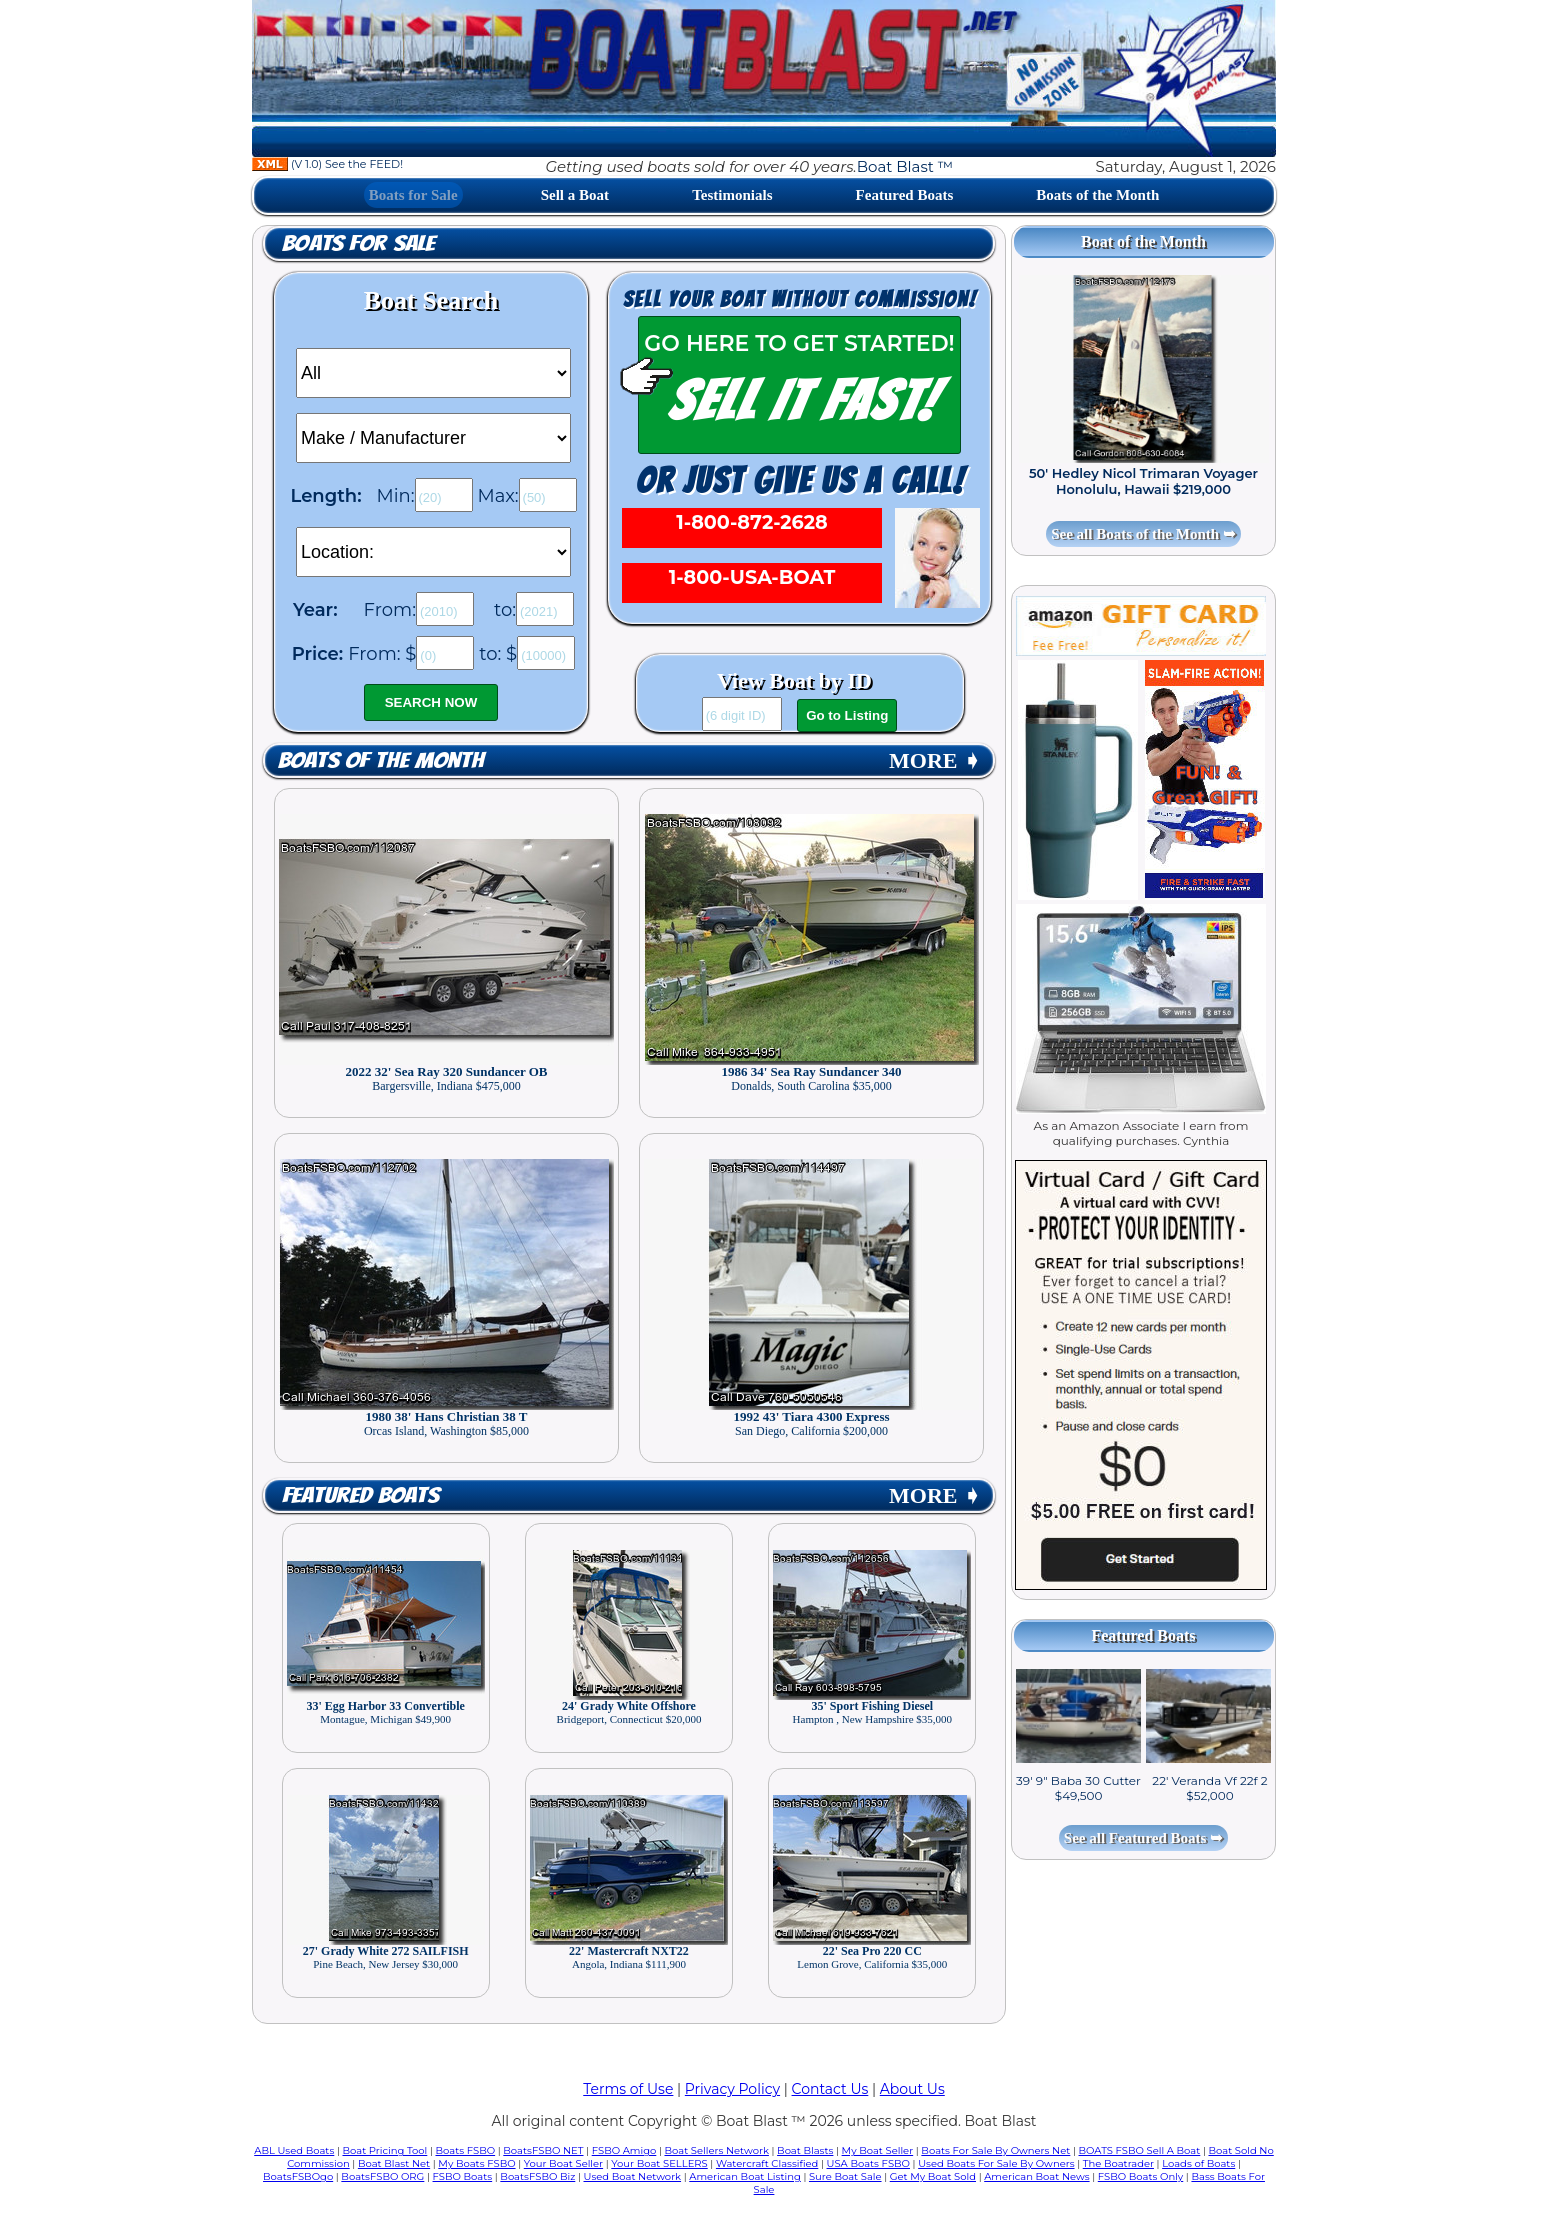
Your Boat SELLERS (659, 2163)
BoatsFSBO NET (543, 2150)
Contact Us (830, 2089)
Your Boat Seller (563, 2163)
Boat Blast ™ (905, 166)
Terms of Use (628, 2089)
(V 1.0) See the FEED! (327, 164)
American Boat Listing (745, 2176)
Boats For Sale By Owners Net (995, 2150)
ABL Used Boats (294, 2150)
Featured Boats (905, 195)
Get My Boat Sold (933, 2176)
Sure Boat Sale (845, 2176)
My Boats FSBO (476, 2163)
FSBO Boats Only (1140, 2176)
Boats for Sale (413, 195)
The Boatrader (1118, 2163)
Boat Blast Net (394, 2163)
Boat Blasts (805, 2150)
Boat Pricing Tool (384, 2150)
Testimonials (732, 195)
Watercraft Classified (767, 2163)
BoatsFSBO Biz (537, 2176)
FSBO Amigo (624, 2150)
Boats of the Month (1097, 195)
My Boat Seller (878, 2150)
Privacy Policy (732, 2089)
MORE (935, 760)
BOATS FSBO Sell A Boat (1140, 2150)
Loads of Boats (1198, 2163)
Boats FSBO (466, 2150)
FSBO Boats (463, 2176)
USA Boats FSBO (868, 2163)
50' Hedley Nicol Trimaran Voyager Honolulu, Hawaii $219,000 (1143, 481)
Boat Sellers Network (716, 2150)
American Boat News (1036, 2176)
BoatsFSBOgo (298, 2176)
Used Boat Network (633, 2176)
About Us (912, 2089)
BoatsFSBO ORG (382, 2176)
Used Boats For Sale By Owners (996, 2163)
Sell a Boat (575, 195)
